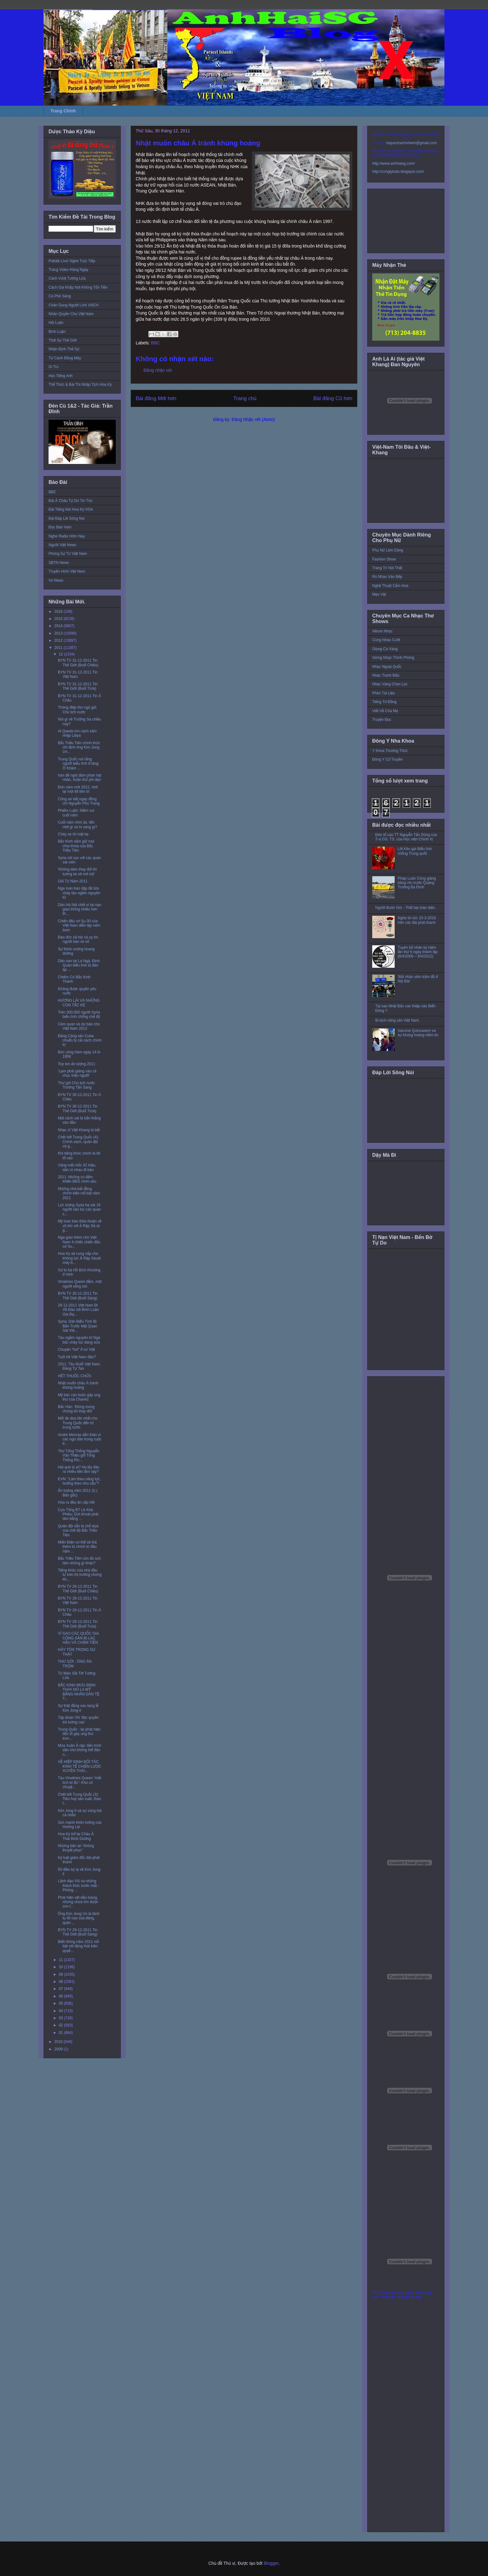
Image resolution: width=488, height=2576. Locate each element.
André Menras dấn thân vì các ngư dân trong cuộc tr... (79, 1439)
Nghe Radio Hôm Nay (67, 536)
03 (61, 2018)
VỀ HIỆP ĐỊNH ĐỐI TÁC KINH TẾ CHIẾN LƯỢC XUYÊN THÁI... (79, 1766)
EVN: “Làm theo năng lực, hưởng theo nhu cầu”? (79, 1481)
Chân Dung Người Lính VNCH (73, 305)
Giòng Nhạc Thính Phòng (393, 657)
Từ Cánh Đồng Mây (65, 358)
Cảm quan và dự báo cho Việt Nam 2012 (79, 1026)
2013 (59, 633)
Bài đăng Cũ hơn (332, 398)
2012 (59, 640)
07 (61, 1989)
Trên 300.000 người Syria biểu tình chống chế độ (79, 1014)
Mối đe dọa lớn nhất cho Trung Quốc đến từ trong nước (77, 1423)
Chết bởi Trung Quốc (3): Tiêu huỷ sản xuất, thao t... (79, 1799)
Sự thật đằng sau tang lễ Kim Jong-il (78, 1708)
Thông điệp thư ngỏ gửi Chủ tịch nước (77, 709)
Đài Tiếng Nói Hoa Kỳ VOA (71, 509)
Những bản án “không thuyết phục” (76, 1848)
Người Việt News (62, 545)
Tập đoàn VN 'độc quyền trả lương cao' (78, 1719)
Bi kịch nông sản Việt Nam (397, 1020)
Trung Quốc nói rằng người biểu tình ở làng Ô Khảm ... (78, 763)
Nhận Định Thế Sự (64, 349)
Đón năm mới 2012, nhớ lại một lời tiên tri (78, 789)
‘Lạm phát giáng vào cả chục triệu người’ (77, 1073)
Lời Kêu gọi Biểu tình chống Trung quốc (415, 851)
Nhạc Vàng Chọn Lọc (389, 684)
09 (61, 1974)
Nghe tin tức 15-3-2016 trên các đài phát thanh (417, 920)
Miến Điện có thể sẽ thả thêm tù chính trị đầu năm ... (77, 1546)
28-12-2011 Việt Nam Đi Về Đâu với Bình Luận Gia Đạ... (78, 1309)
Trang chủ (245, 398)
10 (61, 1967)
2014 (59, 626)
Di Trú (54, 367)
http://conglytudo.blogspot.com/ (398, 171)
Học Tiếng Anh (61, 376)
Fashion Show (384, 559)
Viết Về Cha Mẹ (385, 711)
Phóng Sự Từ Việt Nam (68, 553)
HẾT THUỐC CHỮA (74, 1376)
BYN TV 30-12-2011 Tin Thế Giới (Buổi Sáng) (77, 1295)
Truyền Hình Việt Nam (67, 571)
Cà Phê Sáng (60, 296)
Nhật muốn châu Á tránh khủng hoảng (78, 1385)
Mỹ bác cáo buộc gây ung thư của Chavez (79, 1397)
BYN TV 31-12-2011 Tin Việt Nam (77, 674)
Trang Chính (63, 110)
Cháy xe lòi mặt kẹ (73, 834)
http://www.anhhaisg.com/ (393, 163)
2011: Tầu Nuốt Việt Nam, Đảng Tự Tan (79, 1366)
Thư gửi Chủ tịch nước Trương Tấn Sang (76, 1085)
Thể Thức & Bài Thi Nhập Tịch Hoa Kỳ (80, 384)
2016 (59, 611)
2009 (59, 2049)
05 (61, 2003)
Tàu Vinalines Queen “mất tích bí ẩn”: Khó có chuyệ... (79, 1782)
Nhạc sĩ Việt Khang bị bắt (79, 1130)
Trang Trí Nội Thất (387, 568)
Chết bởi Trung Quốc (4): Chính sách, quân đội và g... (78, 1141)
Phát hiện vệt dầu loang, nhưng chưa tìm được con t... (78, 1902)
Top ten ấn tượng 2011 (76, 1064)
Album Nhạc (382, 631)
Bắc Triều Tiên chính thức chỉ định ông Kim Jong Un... (79, 747)
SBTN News (59, 562)
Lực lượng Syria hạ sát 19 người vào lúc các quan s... (79, 1209)
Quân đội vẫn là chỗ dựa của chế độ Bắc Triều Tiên (78, 1530)
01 (61, 2032)
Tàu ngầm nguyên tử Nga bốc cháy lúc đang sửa (79, 1339)
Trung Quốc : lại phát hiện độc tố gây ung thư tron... (79, 1734)
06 (61, 1996)
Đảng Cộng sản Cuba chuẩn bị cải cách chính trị (79, 1040)
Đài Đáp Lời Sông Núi (66, 518)
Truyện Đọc (381, 719)
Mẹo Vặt (379, 594)
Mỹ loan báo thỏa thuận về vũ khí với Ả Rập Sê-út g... (79, 1225)
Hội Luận (56, 322)
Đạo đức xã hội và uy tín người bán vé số (78, 939)
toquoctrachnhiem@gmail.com (411, 143)
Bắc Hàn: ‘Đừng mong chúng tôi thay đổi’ (76, 1409)
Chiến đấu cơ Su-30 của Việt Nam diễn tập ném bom (79, 925)
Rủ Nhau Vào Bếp (387, 576)
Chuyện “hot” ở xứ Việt (76, 1349)
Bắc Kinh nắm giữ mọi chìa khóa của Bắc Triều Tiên (76, 846)
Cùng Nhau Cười (386, 640)
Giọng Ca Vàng (385, 649)
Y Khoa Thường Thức (390, 751)
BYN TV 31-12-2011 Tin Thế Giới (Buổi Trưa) (77, 686)
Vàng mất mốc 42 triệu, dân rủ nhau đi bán (77, 1167)
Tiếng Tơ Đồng (384, 702)
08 (61, 1981)
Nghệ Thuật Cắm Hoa (390, 586)
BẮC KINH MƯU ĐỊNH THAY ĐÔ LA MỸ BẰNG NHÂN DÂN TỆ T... (78, 1692)
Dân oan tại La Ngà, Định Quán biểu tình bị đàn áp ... (79, 965)
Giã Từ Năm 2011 (72, 881)
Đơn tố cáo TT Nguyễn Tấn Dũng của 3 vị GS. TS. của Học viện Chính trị (406, 837)
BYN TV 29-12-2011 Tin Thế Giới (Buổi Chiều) (78, 1588)
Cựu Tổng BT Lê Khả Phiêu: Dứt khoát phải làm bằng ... (78, 1514)
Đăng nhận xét (157, 370)
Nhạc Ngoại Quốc (386, 666)
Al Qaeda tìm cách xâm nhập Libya (77, 733)
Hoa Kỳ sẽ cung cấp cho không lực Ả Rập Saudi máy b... (79, 1258)
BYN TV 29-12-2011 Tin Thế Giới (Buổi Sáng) (77, 1932)
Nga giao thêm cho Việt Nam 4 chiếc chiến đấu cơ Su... (79, 1242)
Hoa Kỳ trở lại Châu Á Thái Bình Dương (76, 1836)
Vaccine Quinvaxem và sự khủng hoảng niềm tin (418, 1032)
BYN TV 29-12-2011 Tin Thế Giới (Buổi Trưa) (77, 1623)
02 (61, 2025)
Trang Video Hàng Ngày (68, 269)
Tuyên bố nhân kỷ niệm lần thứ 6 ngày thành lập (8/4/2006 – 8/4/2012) (418, 952)
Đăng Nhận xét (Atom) (253, 419)
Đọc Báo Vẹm (60, 527)
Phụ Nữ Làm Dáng (387, 550)
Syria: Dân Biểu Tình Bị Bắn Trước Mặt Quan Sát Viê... (77, 1326)
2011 (59, 647)
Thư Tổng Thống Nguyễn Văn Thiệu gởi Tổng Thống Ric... (78, 1455)
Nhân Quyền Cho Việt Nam (71, 314)
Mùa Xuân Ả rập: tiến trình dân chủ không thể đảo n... (79, 1750)
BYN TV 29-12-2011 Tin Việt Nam (77, 1600)
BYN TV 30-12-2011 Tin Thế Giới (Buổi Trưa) (77, 1108)
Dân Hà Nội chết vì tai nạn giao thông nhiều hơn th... (79, 909)
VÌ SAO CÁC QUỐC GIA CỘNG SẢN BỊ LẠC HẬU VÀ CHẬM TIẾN (78, 1638)
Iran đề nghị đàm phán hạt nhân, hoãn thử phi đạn (79, 777)
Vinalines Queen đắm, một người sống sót (80, 1283)
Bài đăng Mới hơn (156, 398)
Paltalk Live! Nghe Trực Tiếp (72, 261)
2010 (59, 2042)
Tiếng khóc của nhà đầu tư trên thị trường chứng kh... (80, 1574)
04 (61, 2011)
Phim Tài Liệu (383, 693)
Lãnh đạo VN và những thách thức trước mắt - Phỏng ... (78, 1885)
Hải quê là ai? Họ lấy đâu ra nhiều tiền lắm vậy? (79, 1469)
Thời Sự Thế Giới (63, 340)
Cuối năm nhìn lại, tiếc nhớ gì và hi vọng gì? (77, 824)
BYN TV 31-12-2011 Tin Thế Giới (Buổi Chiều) (78, 662)
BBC (155, 342)
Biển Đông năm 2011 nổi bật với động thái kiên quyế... (78, 1946)
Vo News (56, 580)
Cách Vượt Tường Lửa (67, 278)
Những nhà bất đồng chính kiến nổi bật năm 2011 (79, 1193)
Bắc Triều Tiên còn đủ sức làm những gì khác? (79, 1560)
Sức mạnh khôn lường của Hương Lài (79, 1824)
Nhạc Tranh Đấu (385, 675)
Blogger (271, 2563)
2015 (59, 619)
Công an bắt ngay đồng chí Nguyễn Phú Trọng (79, 801)
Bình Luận (57, 331)
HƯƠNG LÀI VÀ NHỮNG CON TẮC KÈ (79, 1002)
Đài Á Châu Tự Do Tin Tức (70, 501)
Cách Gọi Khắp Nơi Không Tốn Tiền (78, 287)
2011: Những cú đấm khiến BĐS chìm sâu (77, 1179)
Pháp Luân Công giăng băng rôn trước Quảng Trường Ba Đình (417, 883)
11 (61, 1960)
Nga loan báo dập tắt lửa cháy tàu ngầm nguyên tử (79, 893)
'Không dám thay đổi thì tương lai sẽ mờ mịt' (77, 871)
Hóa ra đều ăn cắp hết (76, 1502)
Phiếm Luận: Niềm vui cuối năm (76, 812)
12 (61, 654)
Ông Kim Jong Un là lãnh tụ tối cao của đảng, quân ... (78, 1918)
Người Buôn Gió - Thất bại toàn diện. (405, 907)
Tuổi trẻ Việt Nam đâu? (77, 1357)
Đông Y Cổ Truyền (387, 759)
